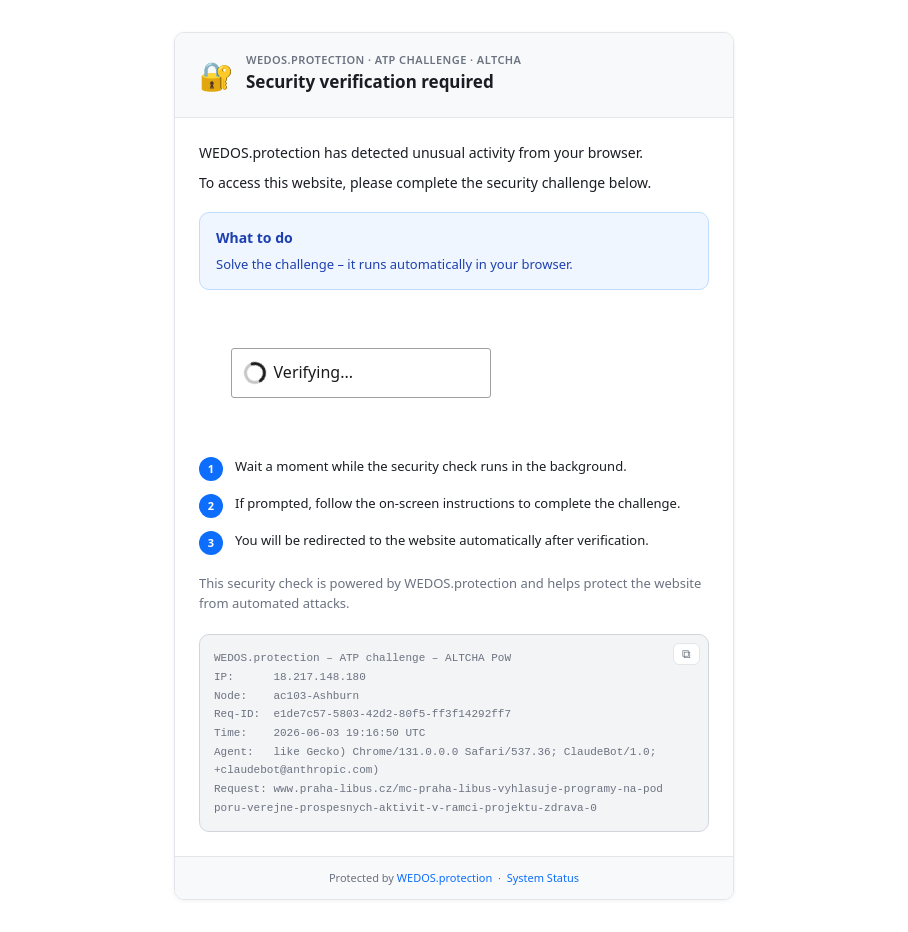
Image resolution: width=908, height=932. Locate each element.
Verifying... (313, 372)
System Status (543, 877)
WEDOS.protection (444, 877)
